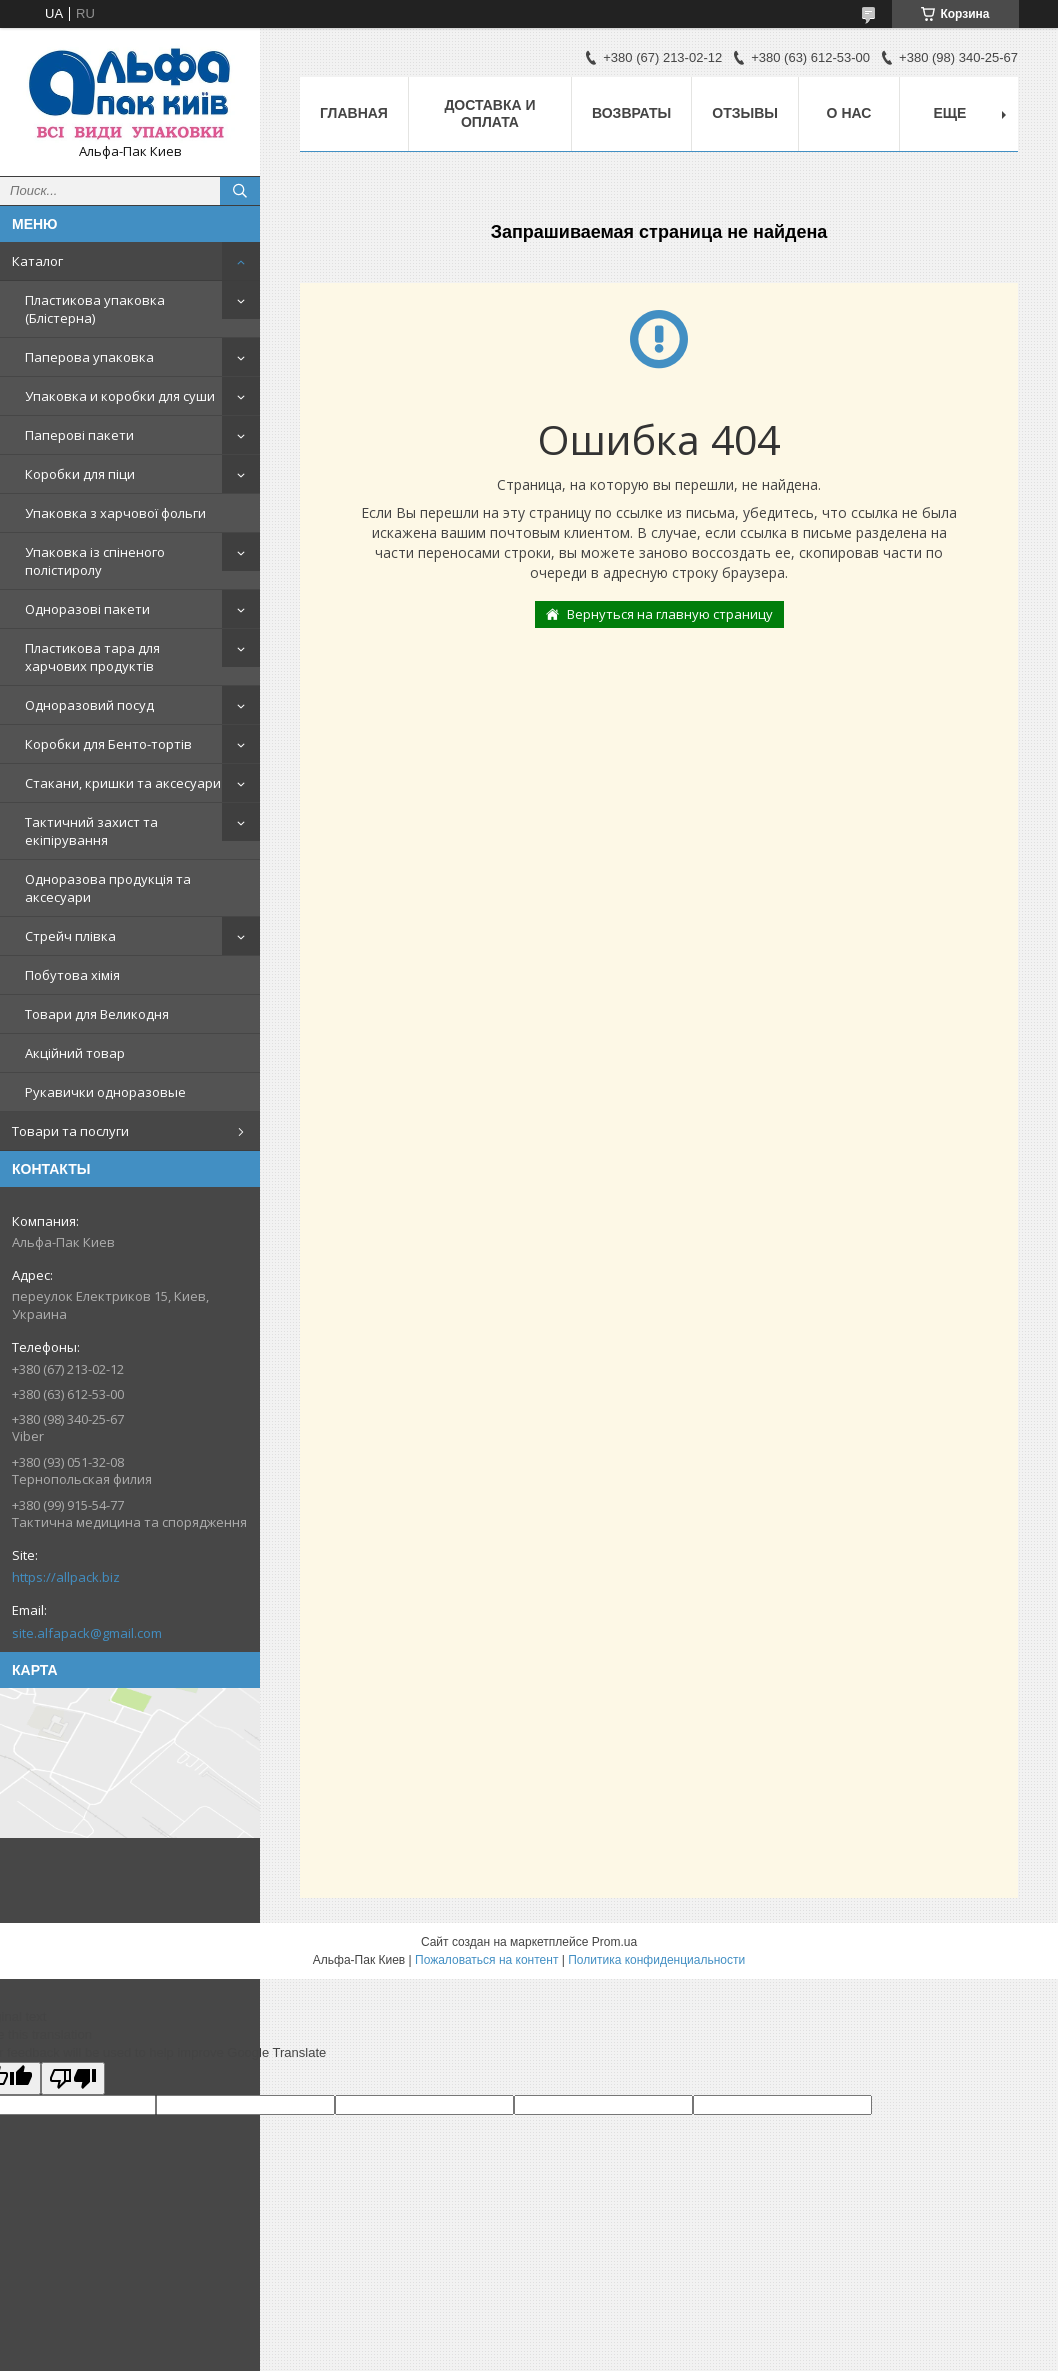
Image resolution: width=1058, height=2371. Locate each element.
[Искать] (240, 191)
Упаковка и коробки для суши (120, 396)
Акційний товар (75, 1053)
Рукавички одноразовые (105, 1092)
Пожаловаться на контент (486, 1960)
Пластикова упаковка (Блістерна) (95, 309)
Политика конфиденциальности (656, 1960)
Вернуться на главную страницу (670, 614)
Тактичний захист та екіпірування (91, 831)
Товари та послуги (70, 1131)
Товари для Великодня (97, 1014)
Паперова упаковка (89, 357)
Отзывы (745, 113)
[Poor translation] (73, 2078)
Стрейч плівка (70, 936)
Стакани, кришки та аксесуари (123, 783)
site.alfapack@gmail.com (87, 1633)
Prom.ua (614, 1942)
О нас (849, 113)
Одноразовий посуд (89, 705)
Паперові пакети (79, 435)
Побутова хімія (72, 975)
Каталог (37, 261)
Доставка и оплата (489, 113)
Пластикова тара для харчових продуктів (92, 657)
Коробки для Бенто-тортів (108, 744)
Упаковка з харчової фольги (115, 513)
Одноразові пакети (87, 609)
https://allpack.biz (66, 1577)
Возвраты (631, 113)
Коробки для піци (80, 474)
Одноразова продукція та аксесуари (108, 888)
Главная (354, 113)
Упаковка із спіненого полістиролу (95, 561)
